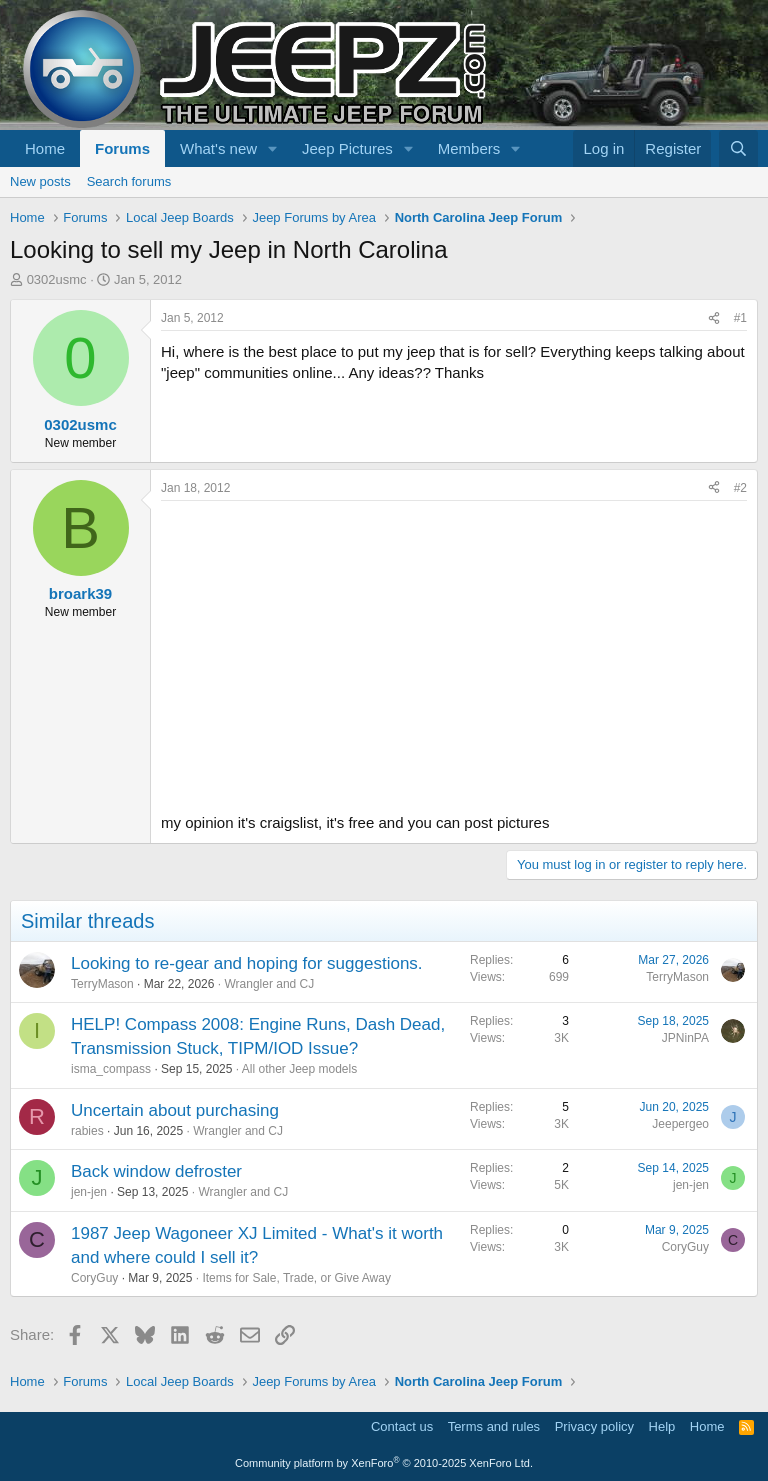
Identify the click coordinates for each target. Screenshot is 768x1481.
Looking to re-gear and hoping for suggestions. (247, 963)
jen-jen (89, 1192)
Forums (122, 148)
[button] (273, 148)
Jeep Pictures (347, 148)
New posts (40, 181)
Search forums (129, 181)
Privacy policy (594, 1426)
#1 (740, 318)
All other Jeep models (299, 1069)
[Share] (714, 318)
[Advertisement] (454, 651)
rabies (87, 1131)
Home (45, 148)
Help (662, 1426)
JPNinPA (685, 1038)
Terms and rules (494, 1426)
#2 (740, 488)
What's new (218, 148)
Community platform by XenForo (384, 1463)
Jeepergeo (680, 1124)
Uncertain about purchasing (175, 1110)
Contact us (402, 1426)
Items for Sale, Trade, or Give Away (296, 1278)
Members (469, 148)
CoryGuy (94, 1278)
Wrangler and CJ (269, 984)
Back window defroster (156, 1171)
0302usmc (57, 279)
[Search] (738, 148)
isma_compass (111, 1069)
